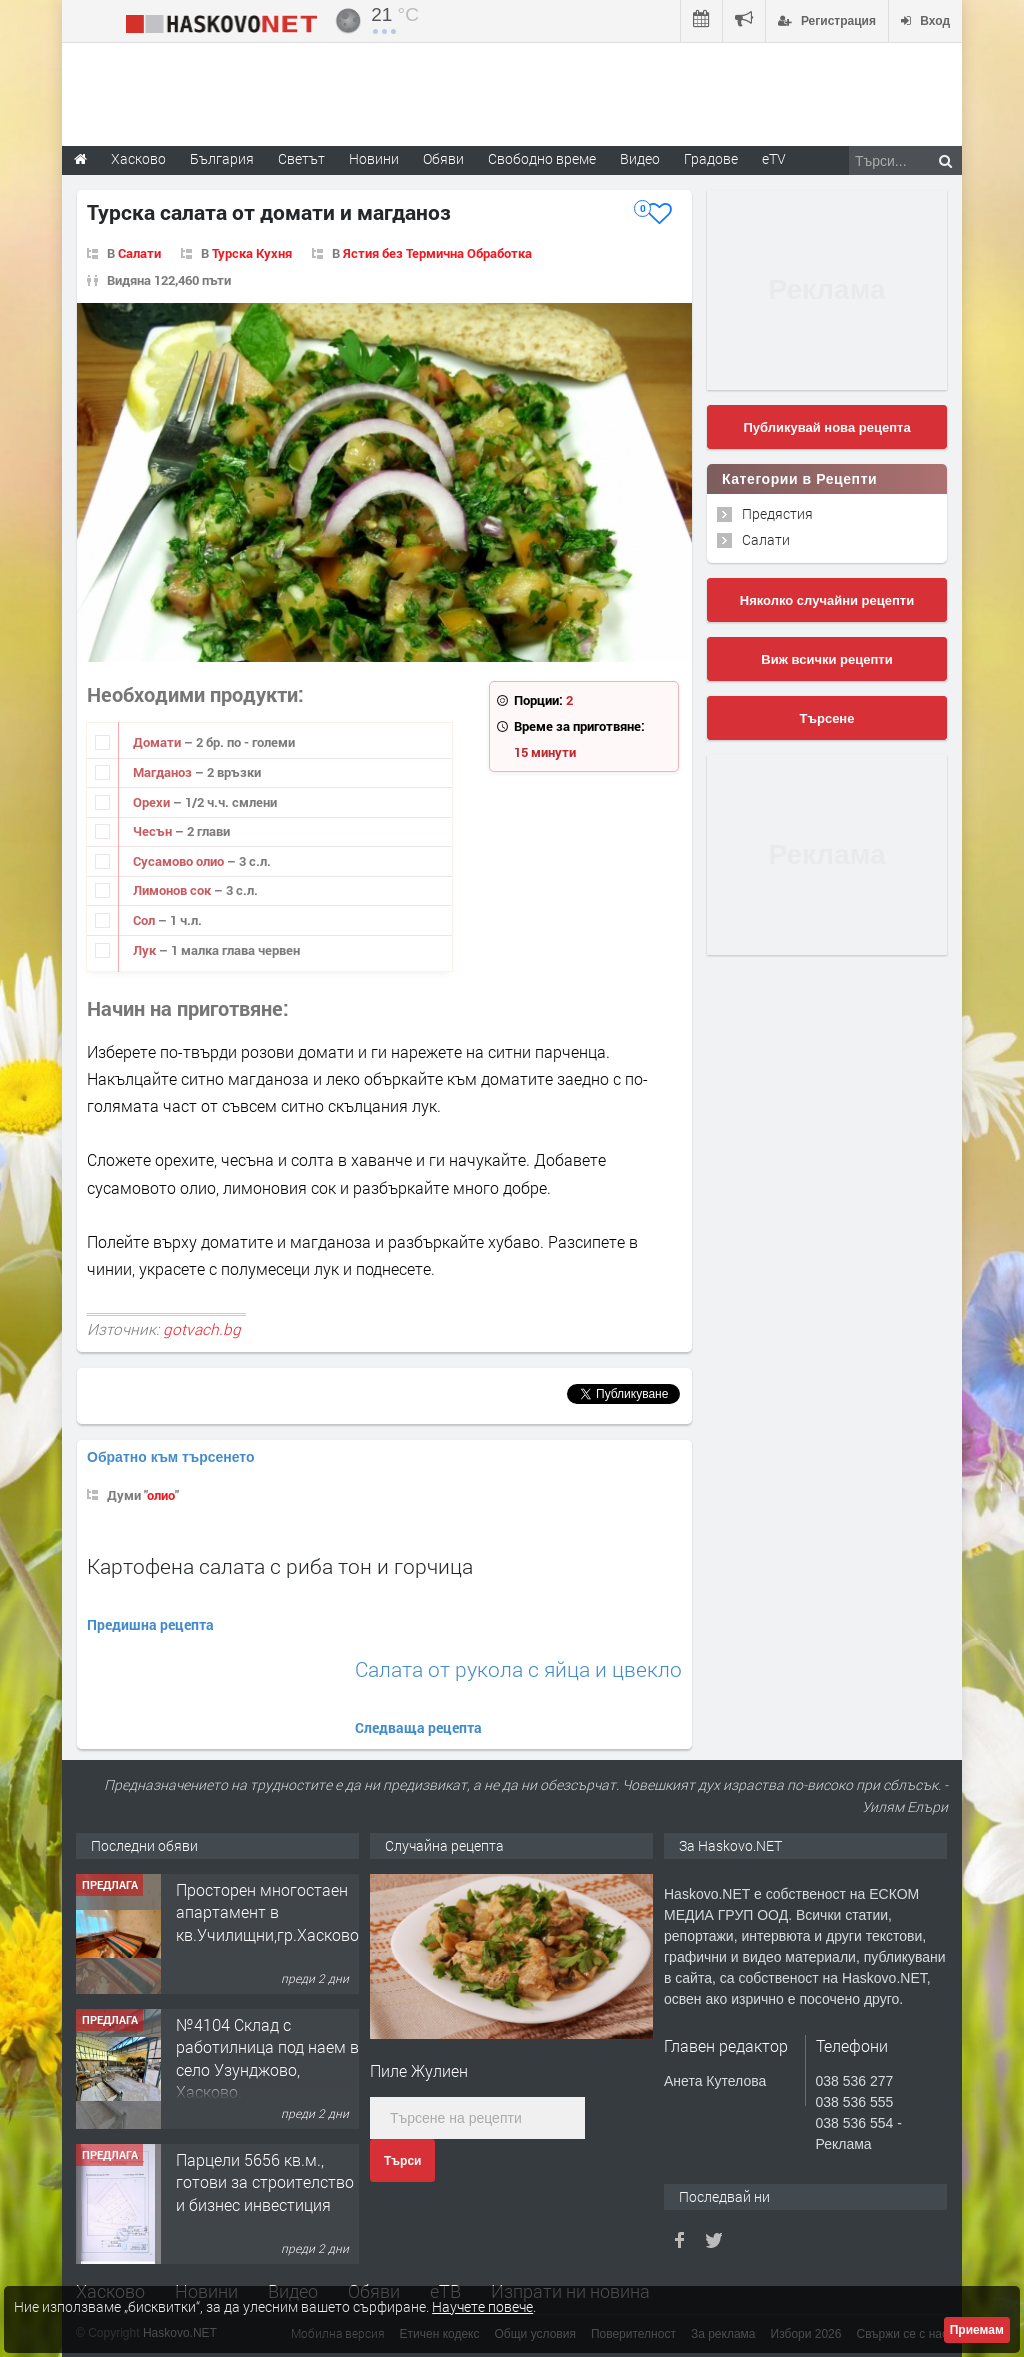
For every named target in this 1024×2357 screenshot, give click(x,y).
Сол (145, 920)
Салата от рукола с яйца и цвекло (518, 1669)
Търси (402, 2161)
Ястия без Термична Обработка (437, 253)
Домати (158, 742)
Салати (139, 253)
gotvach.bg (202, 1329)
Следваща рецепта (418, 1727)
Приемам (977, 2330)
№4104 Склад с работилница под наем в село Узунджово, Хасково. (267, 2058)
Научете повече (482, 2306)
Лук (146, 950)
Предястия (777, 513)
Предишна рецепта (150, 1624)
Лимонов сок (173, 890)
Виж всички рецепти (826, 659)
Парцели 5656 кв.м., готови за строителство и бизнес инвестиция (265, 2182)
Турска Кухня (252, 253)
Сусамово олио (180, 861)
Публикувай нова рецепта (826, 427)
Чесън (154, 831)
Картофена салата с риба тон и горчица (280, 1566)
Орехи (153, 802)
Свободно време (542, 158)
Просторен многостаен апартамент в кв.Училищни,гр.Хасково (267, 1912)
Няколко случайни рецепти (827, 600)
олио (161, 1495)
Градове (711, 158)
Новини (374, 158)
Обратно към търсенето (171, 1457)
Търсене (827, 718)
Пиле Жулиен (419, 2070)
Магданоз (164, 772)
